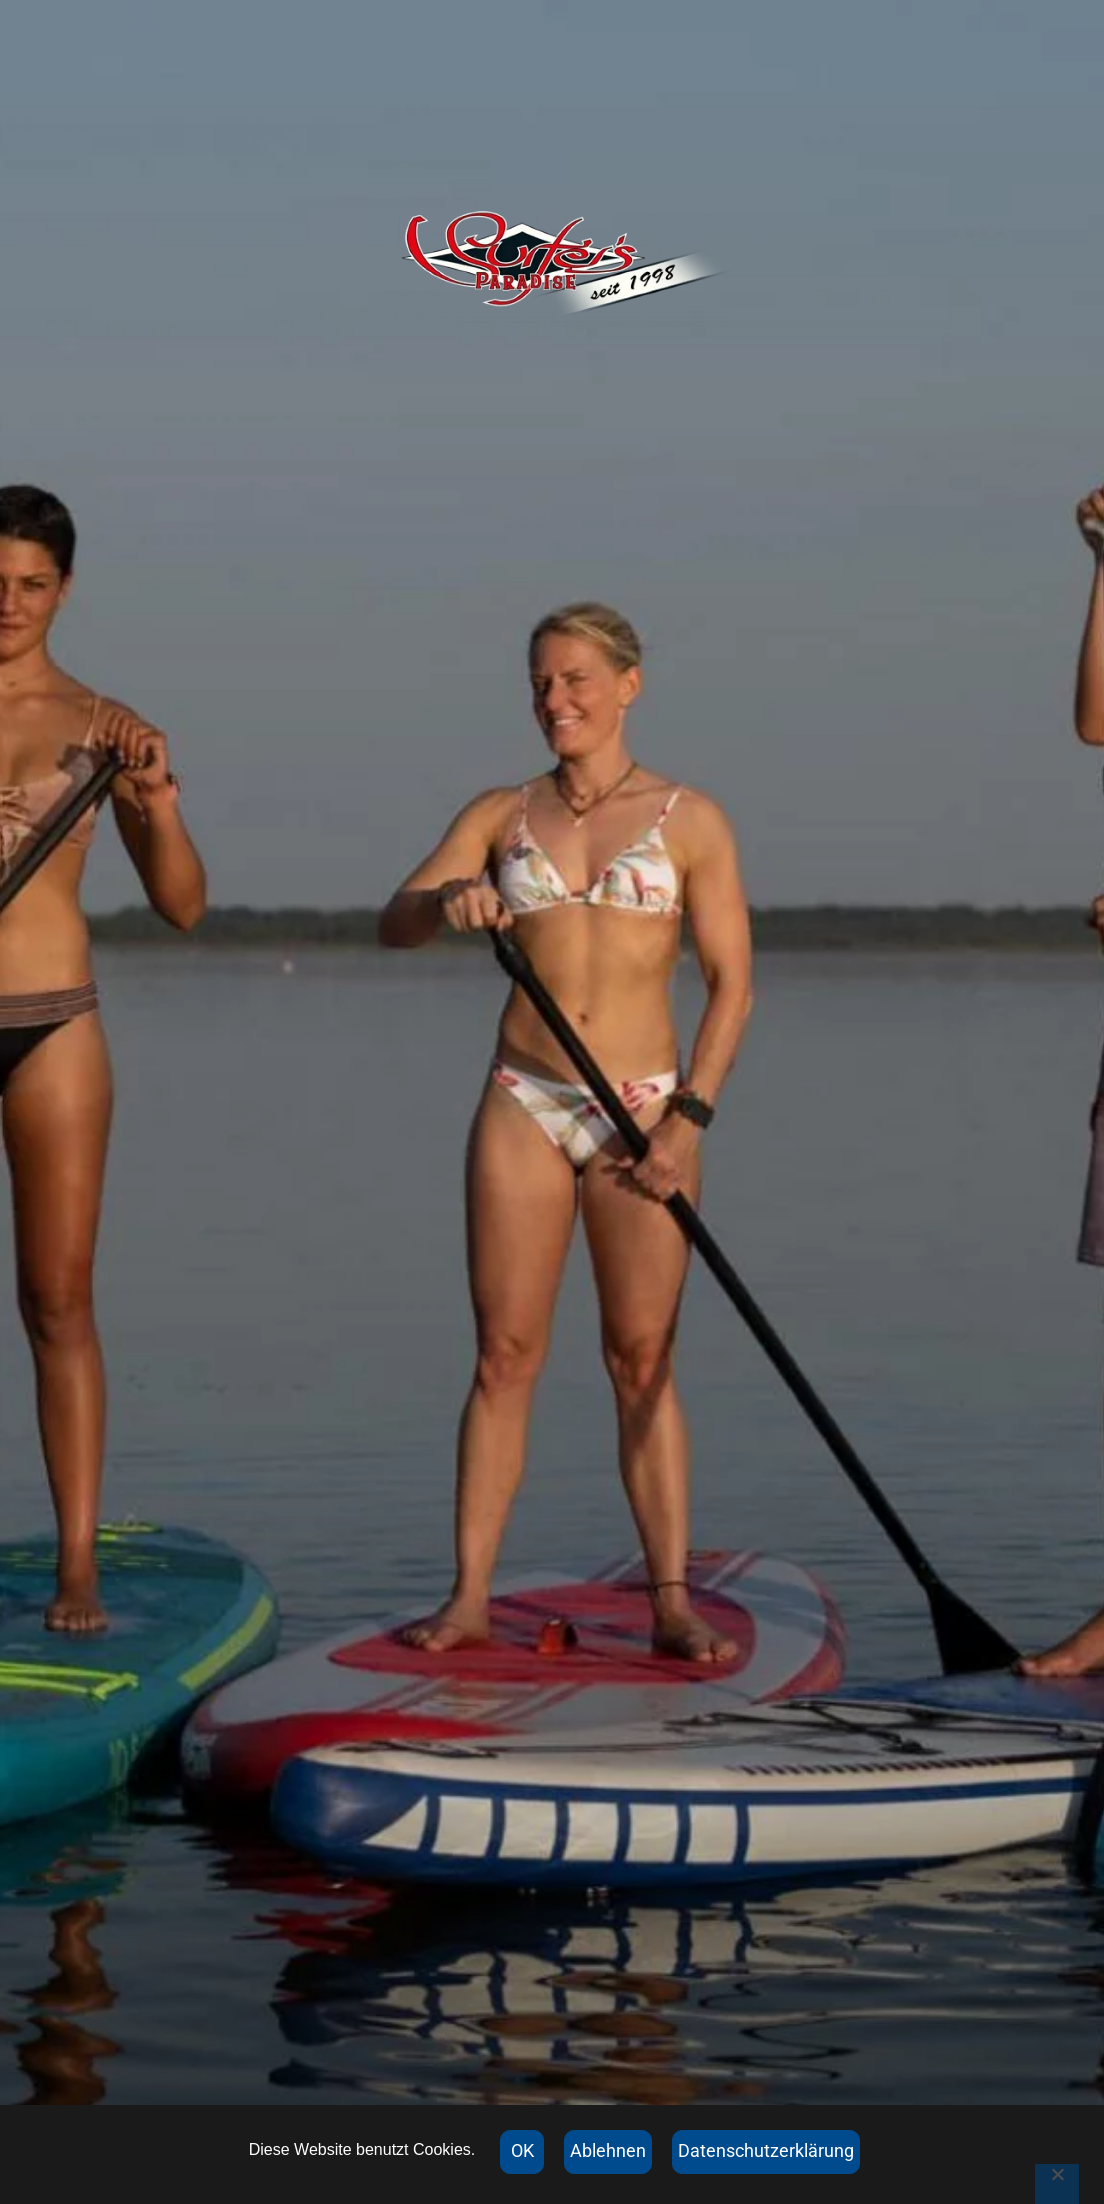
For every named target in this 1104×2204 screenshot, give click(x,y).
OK (522, 2150)
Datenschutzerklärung (766, 2150)
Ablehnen (608, 2150)
